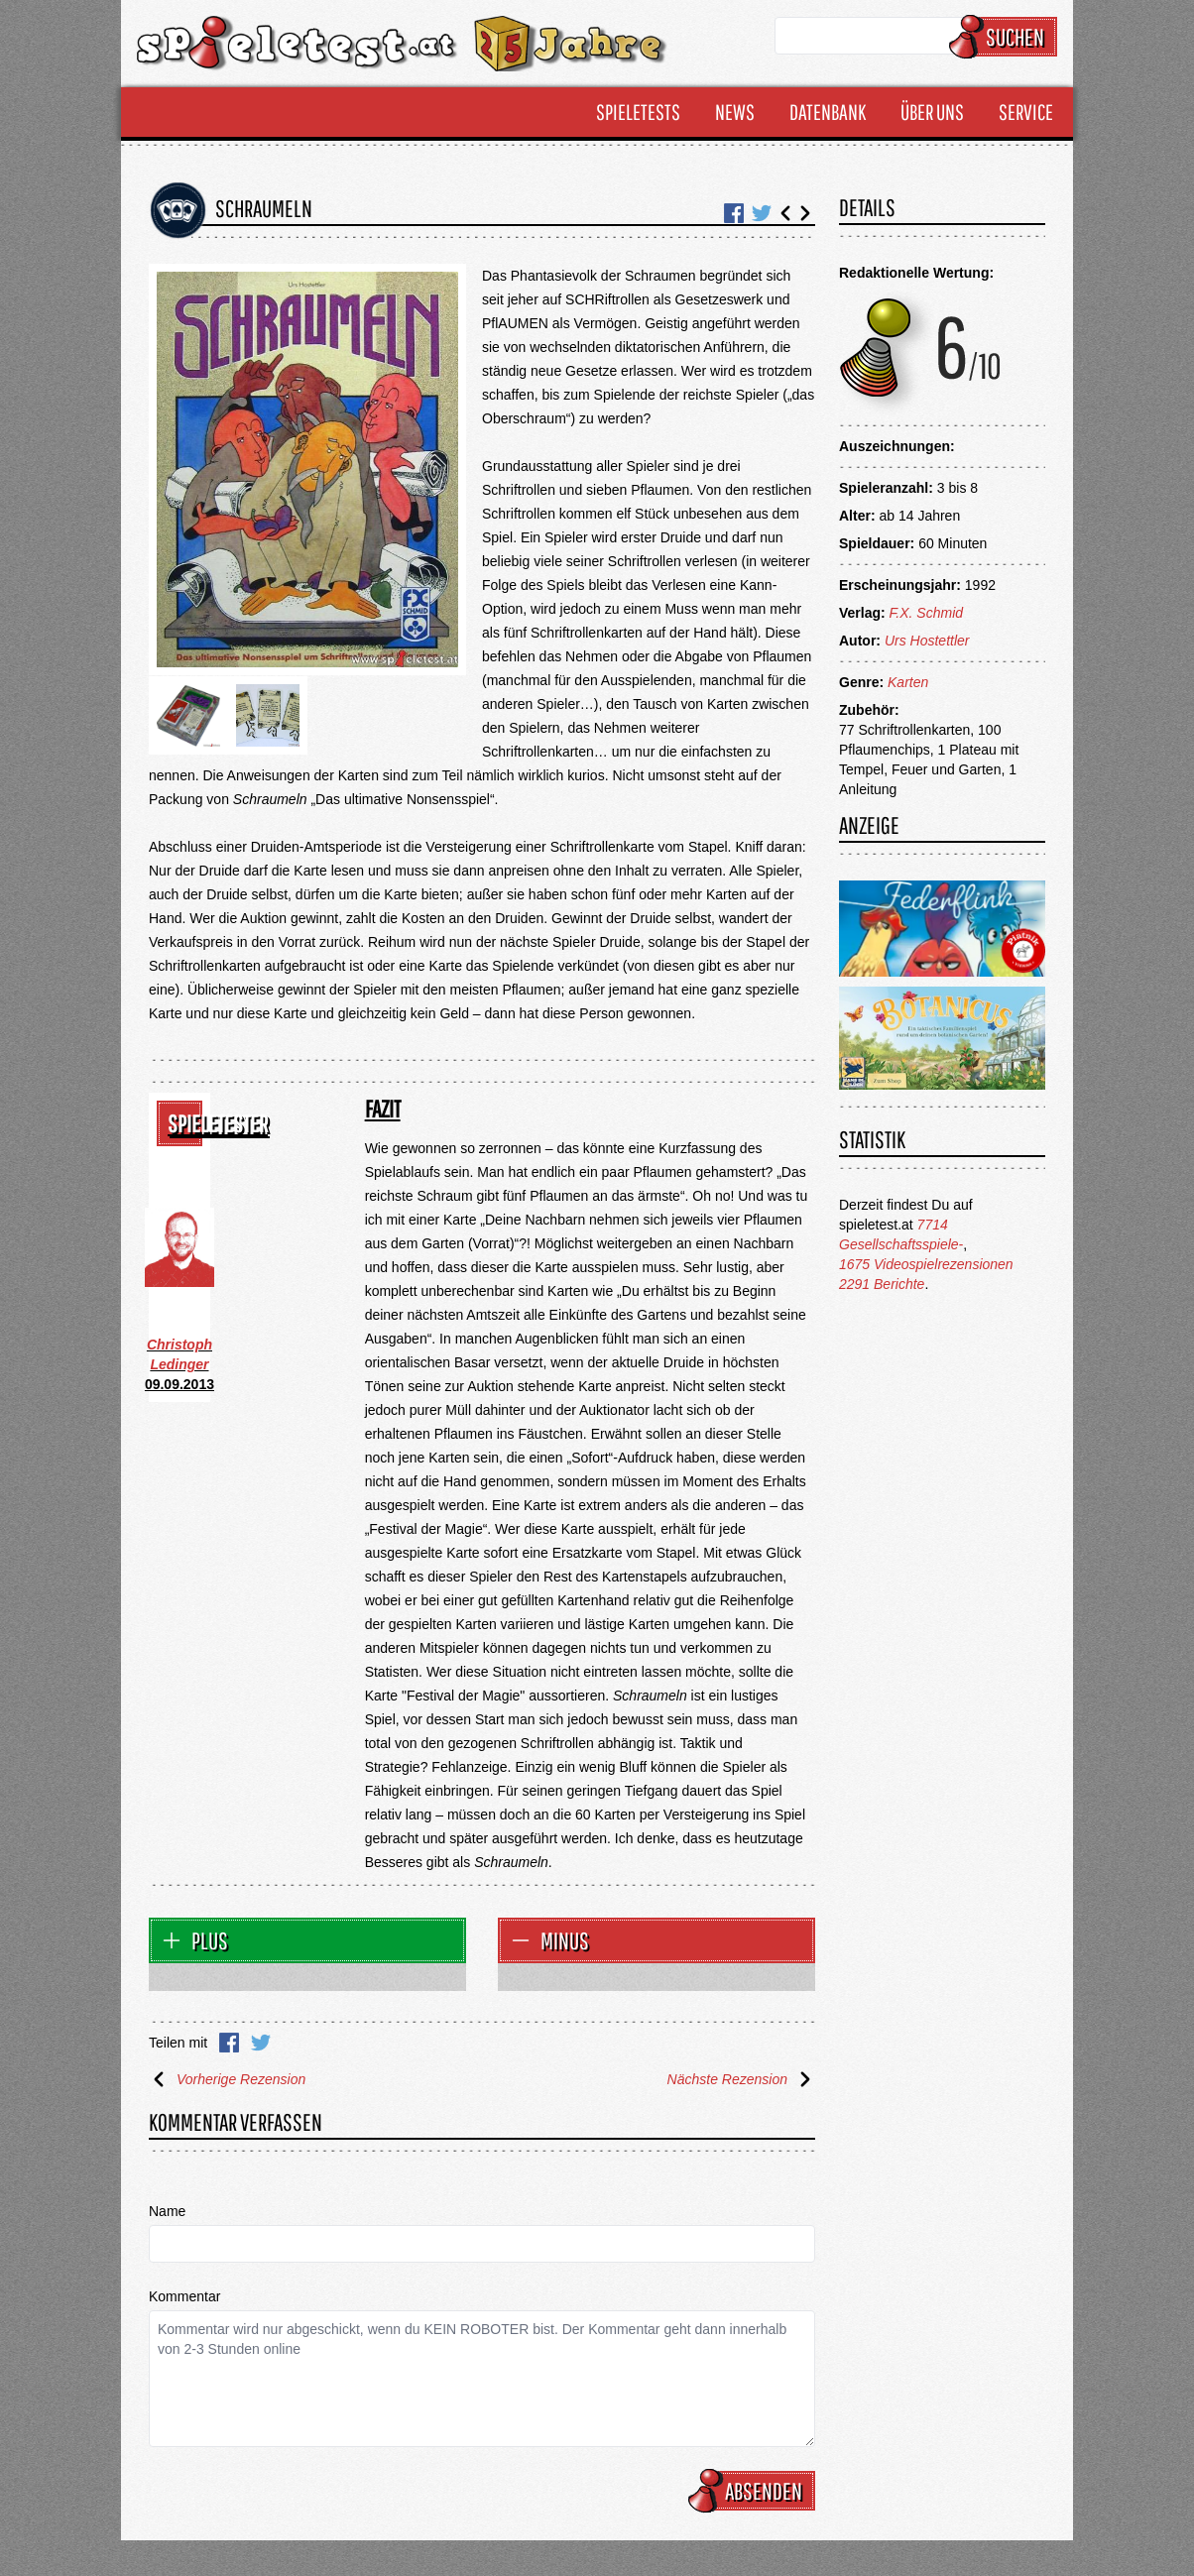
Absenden (754, 2491)
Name (167, 2211)
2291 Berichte (881, 1284)
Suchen (1006, 37)
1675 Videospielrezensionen (926, 1264)
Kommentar (184, 2296)
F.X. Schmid (926, 613)
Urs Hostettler (927, 640)
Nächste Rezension (741, 2079)
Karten (908, 682)
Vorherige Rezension (227, 2079)
